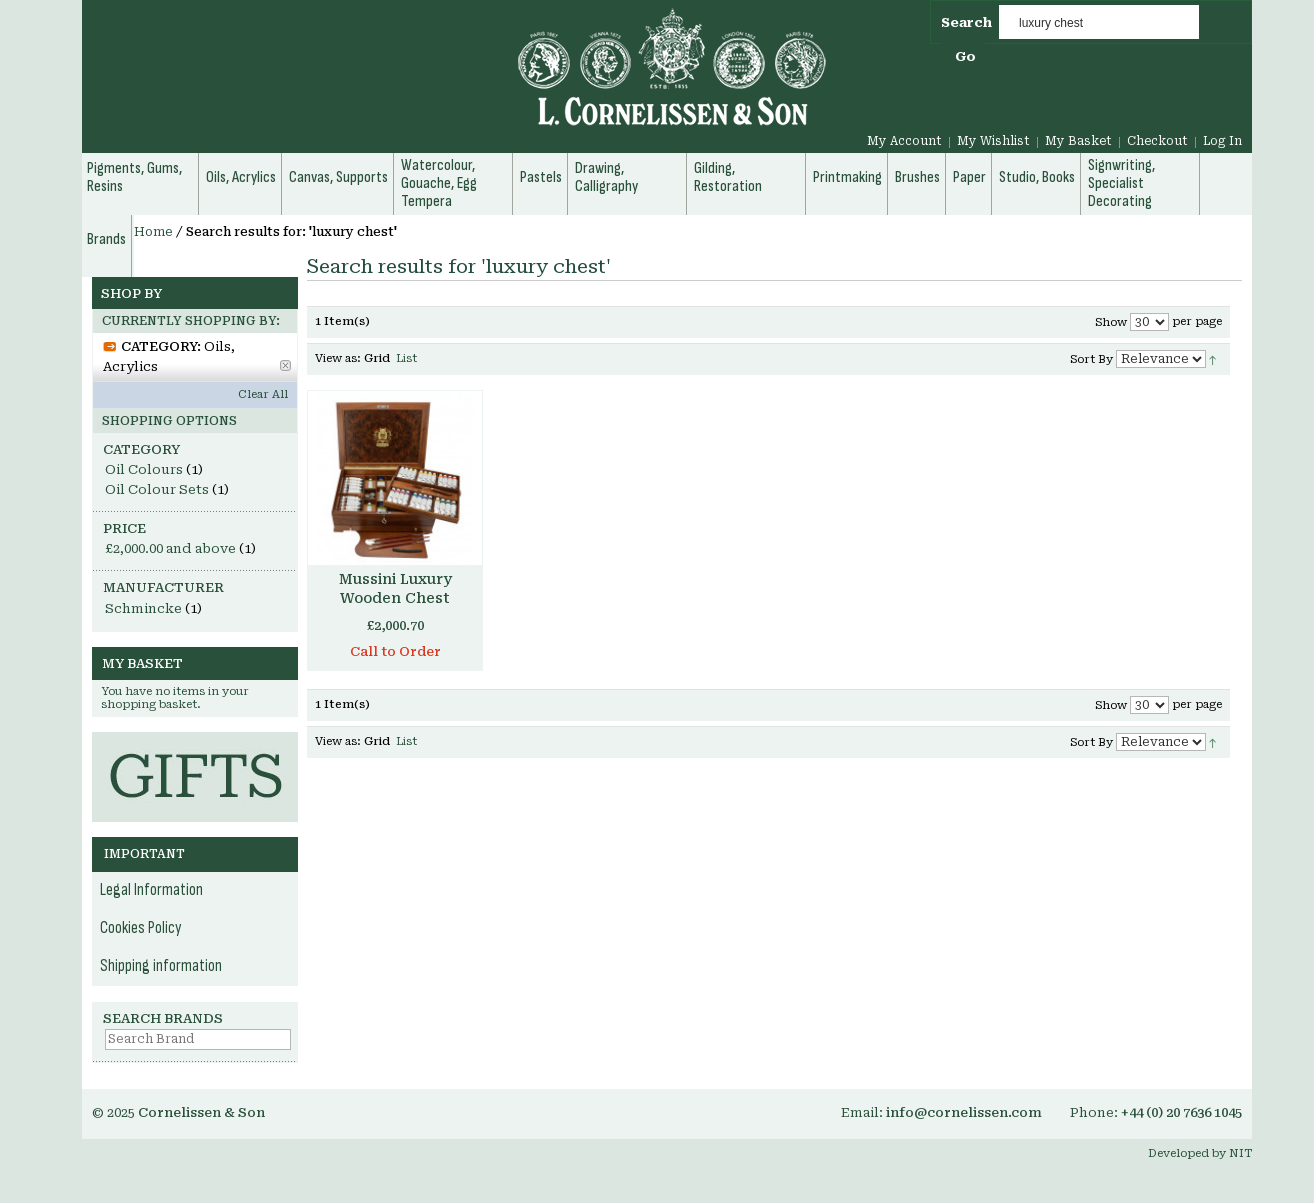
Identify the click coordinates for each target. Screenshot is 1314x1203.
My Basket (1078, 141)
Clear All (263, 394)
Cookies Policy (141, 928)
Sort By (1091, 359)
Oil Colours (144, 469)
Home (153, 232)
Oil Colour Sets (157, 489)
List (406, 358)
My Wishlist (993, 141)
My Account (904, 141)
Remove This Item (285, 365)
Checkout (1157, 141)
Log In (1222, 141)
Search (966, 22)
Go (965, 56)
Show (1111, 322)
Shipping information (161, 966)
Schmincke (143, 608)
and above (170, 548)
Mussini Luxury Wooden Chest (395, 588)
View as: (338, 358)
